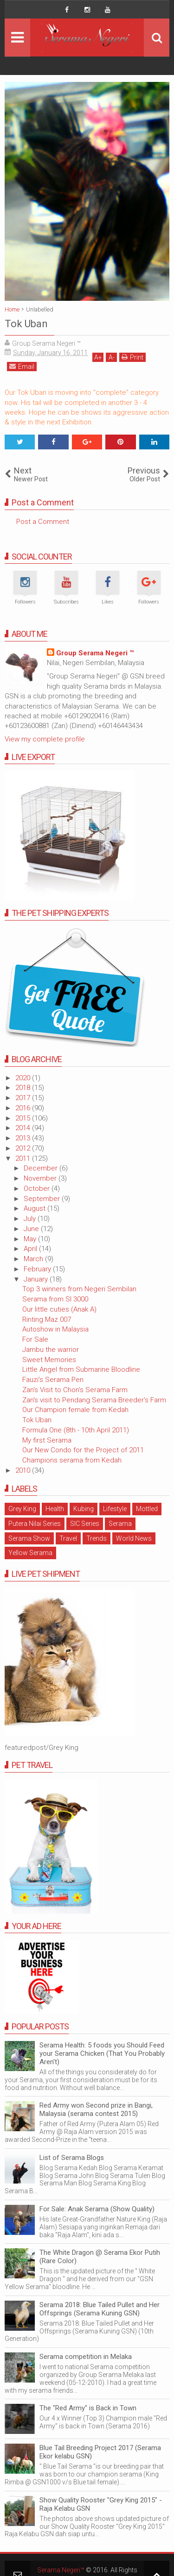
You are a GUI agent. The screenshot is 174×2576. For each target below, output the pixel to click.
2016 (23, 1108)
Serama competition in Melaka (85, 2356)
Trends (96, 1538)
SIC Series (84, 1523)
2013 (23, 1138)
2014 (23, 1128)
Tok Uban (37, 1420)
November (41, 1178)
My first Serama (46, 1440)
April (31, 1248)
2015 (23, 1118)
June (32, 1229)
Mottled (147, 1508)
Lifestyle (115, 1508)
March (34, 1259)
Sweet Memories (49, 1360)
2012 (23, 1148)
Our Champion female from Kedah (75, 1410)
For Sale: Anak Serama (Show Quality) (97, 2209)
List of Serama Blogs (71, 2157)
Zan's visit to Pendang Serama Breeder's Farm (94, 1400)
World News (134, 1538)
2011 (23, 1158)
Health (54, 1508)
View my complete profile (45, 739)
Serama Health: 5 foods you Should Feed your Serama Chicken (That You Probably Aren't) (102, 2053)
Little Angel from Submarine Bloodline (81, 1369)
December (41, 1168)
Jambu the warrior (50, 1349)
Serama (120, 1523)
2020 (23, 1078)
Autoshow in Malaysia (55, 1329)
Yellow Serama (30, 1552)
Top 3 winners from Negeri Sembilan (79, 1289)
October (38, 1188)
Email (21, 366)
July (31, 1218)
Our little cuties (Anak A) (59, 1309)
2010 (23, 1470)
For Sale (35, 1339)
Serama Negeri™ (60, 2570)
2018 (23, 1087)
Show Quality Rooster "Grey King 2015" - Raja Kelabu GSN (100, 2504)
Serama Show (29, 1538)
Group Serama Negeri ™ (95, 653)
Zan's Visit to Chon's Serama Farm (75, 1390)
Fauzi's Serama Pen (53, 1379)
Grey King (22, 1508)
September (43, 1199)
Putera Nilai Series (34, 1523)
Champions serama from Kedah (72, 1460)
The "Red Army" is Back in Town (87, 2408)
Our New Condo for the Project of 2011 (83, 1450)
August (35, 1208)
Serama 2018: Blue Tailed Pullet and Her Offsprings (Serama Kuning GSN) (99, 2309)
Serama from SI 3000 (55, 1299)
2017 (23, 1098)
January (37, 1279)
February (38, 1269)
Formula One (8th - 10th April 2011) (75, 1430)
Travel (68, 1538)
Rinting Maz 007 (46, 1319)
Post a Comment (42, 521)
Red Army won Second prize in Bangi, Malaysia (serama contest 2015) (96, 2109)
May (31, 1239)
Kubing (83, 1508)
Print (132, 357)
